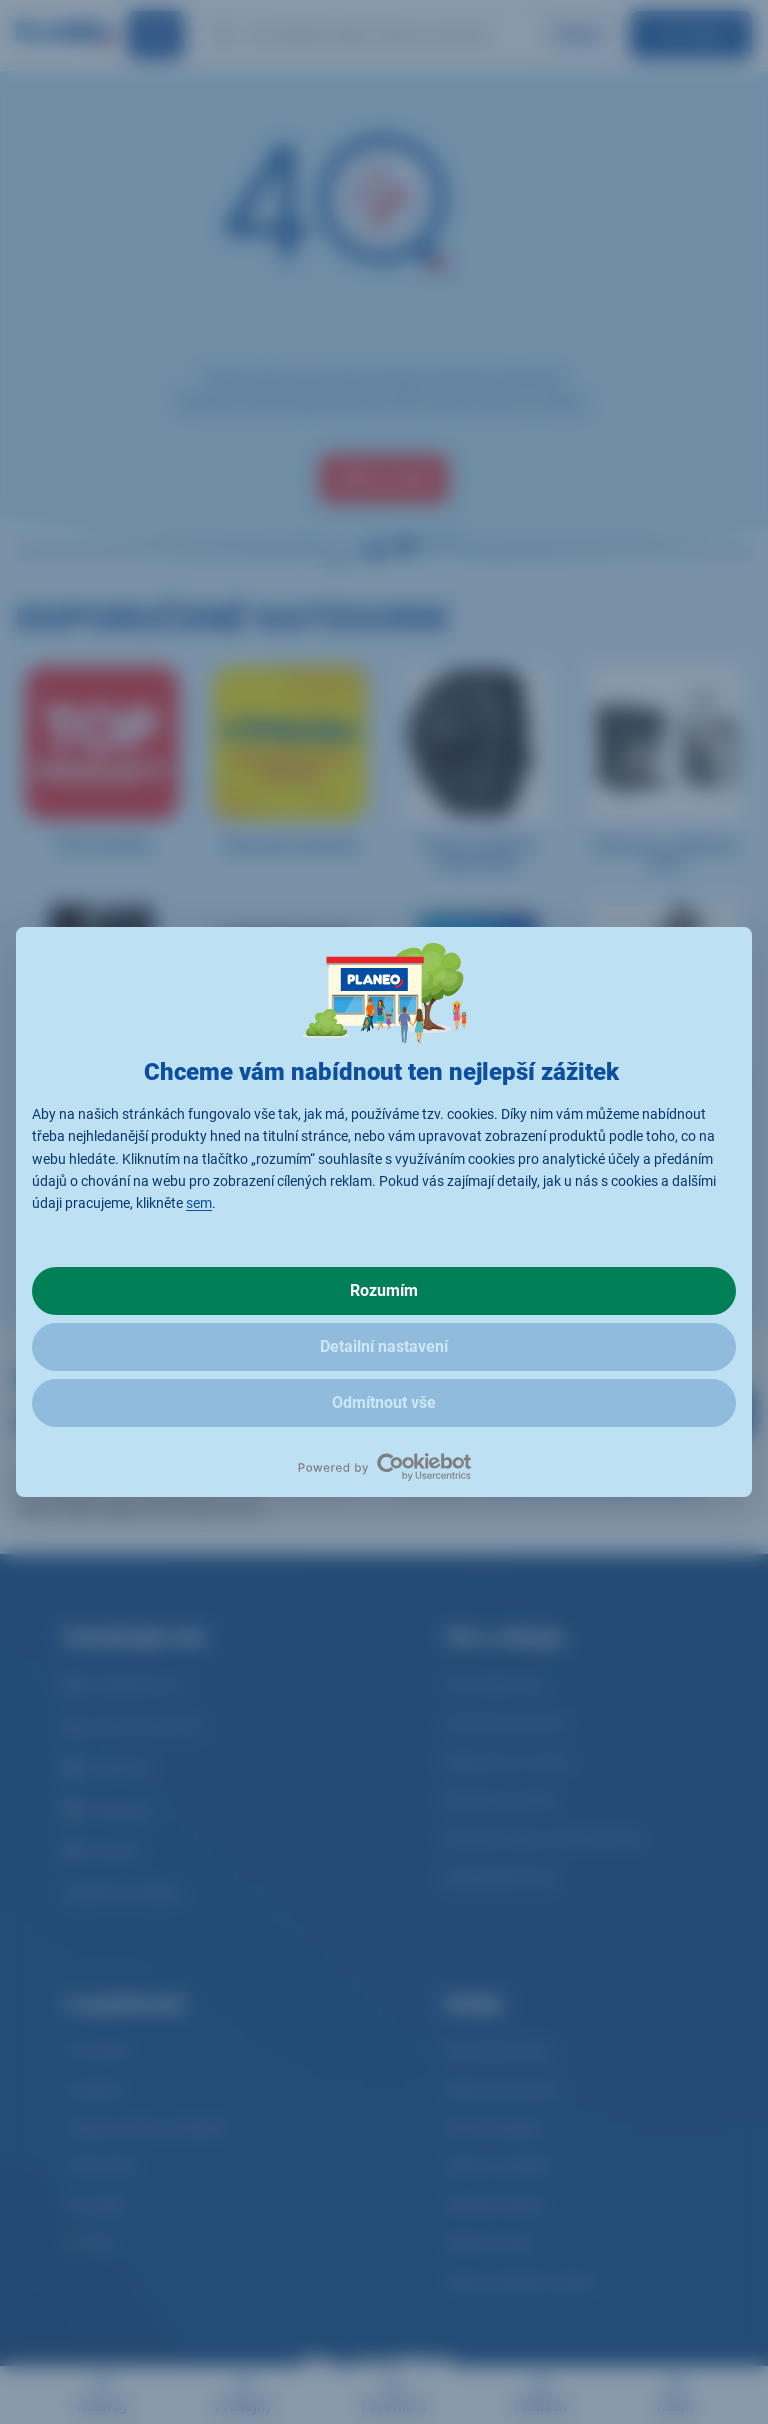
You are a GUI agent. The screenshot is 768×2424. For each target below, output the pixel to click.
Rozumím (384, 1290)
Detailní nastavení (384, 1346)
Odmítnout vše (384, 1402)
